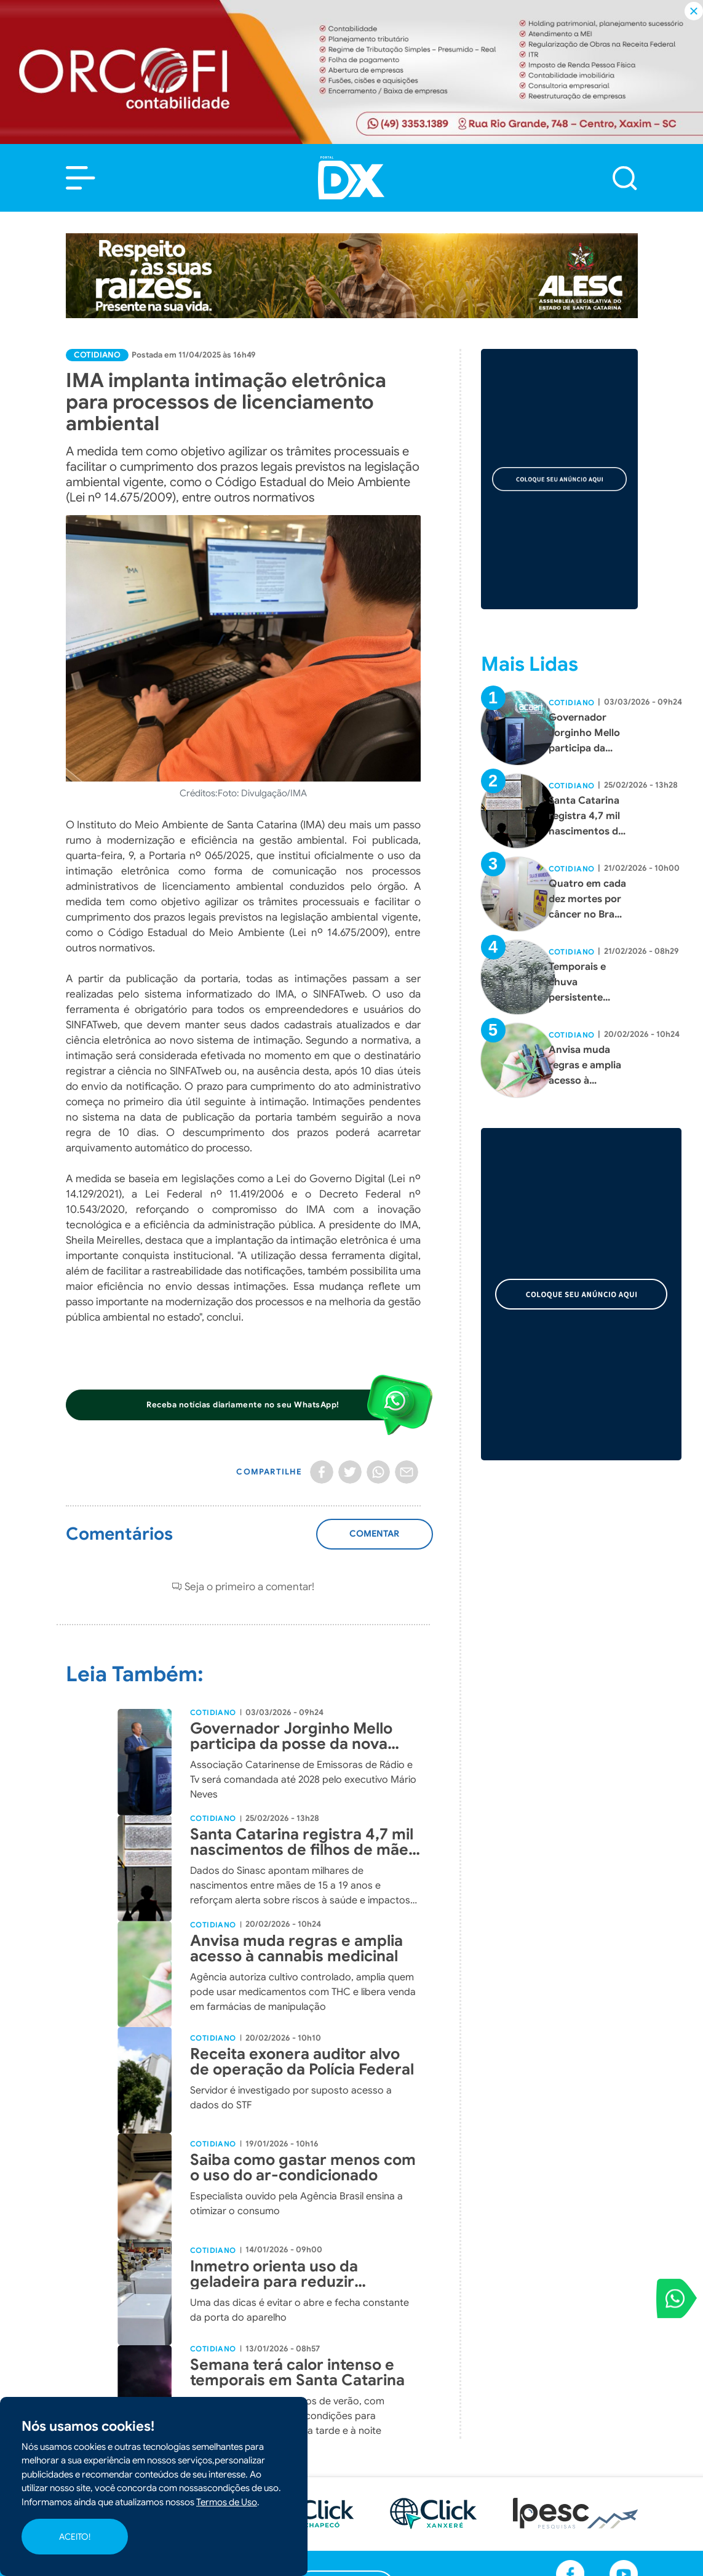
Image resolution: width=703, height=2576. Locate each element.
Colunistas (298, 2533)
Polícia (289, 2467)
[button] (80, 178)
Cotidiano (97, 355)
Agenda (293, 2567)
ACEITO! (74, 2536)
